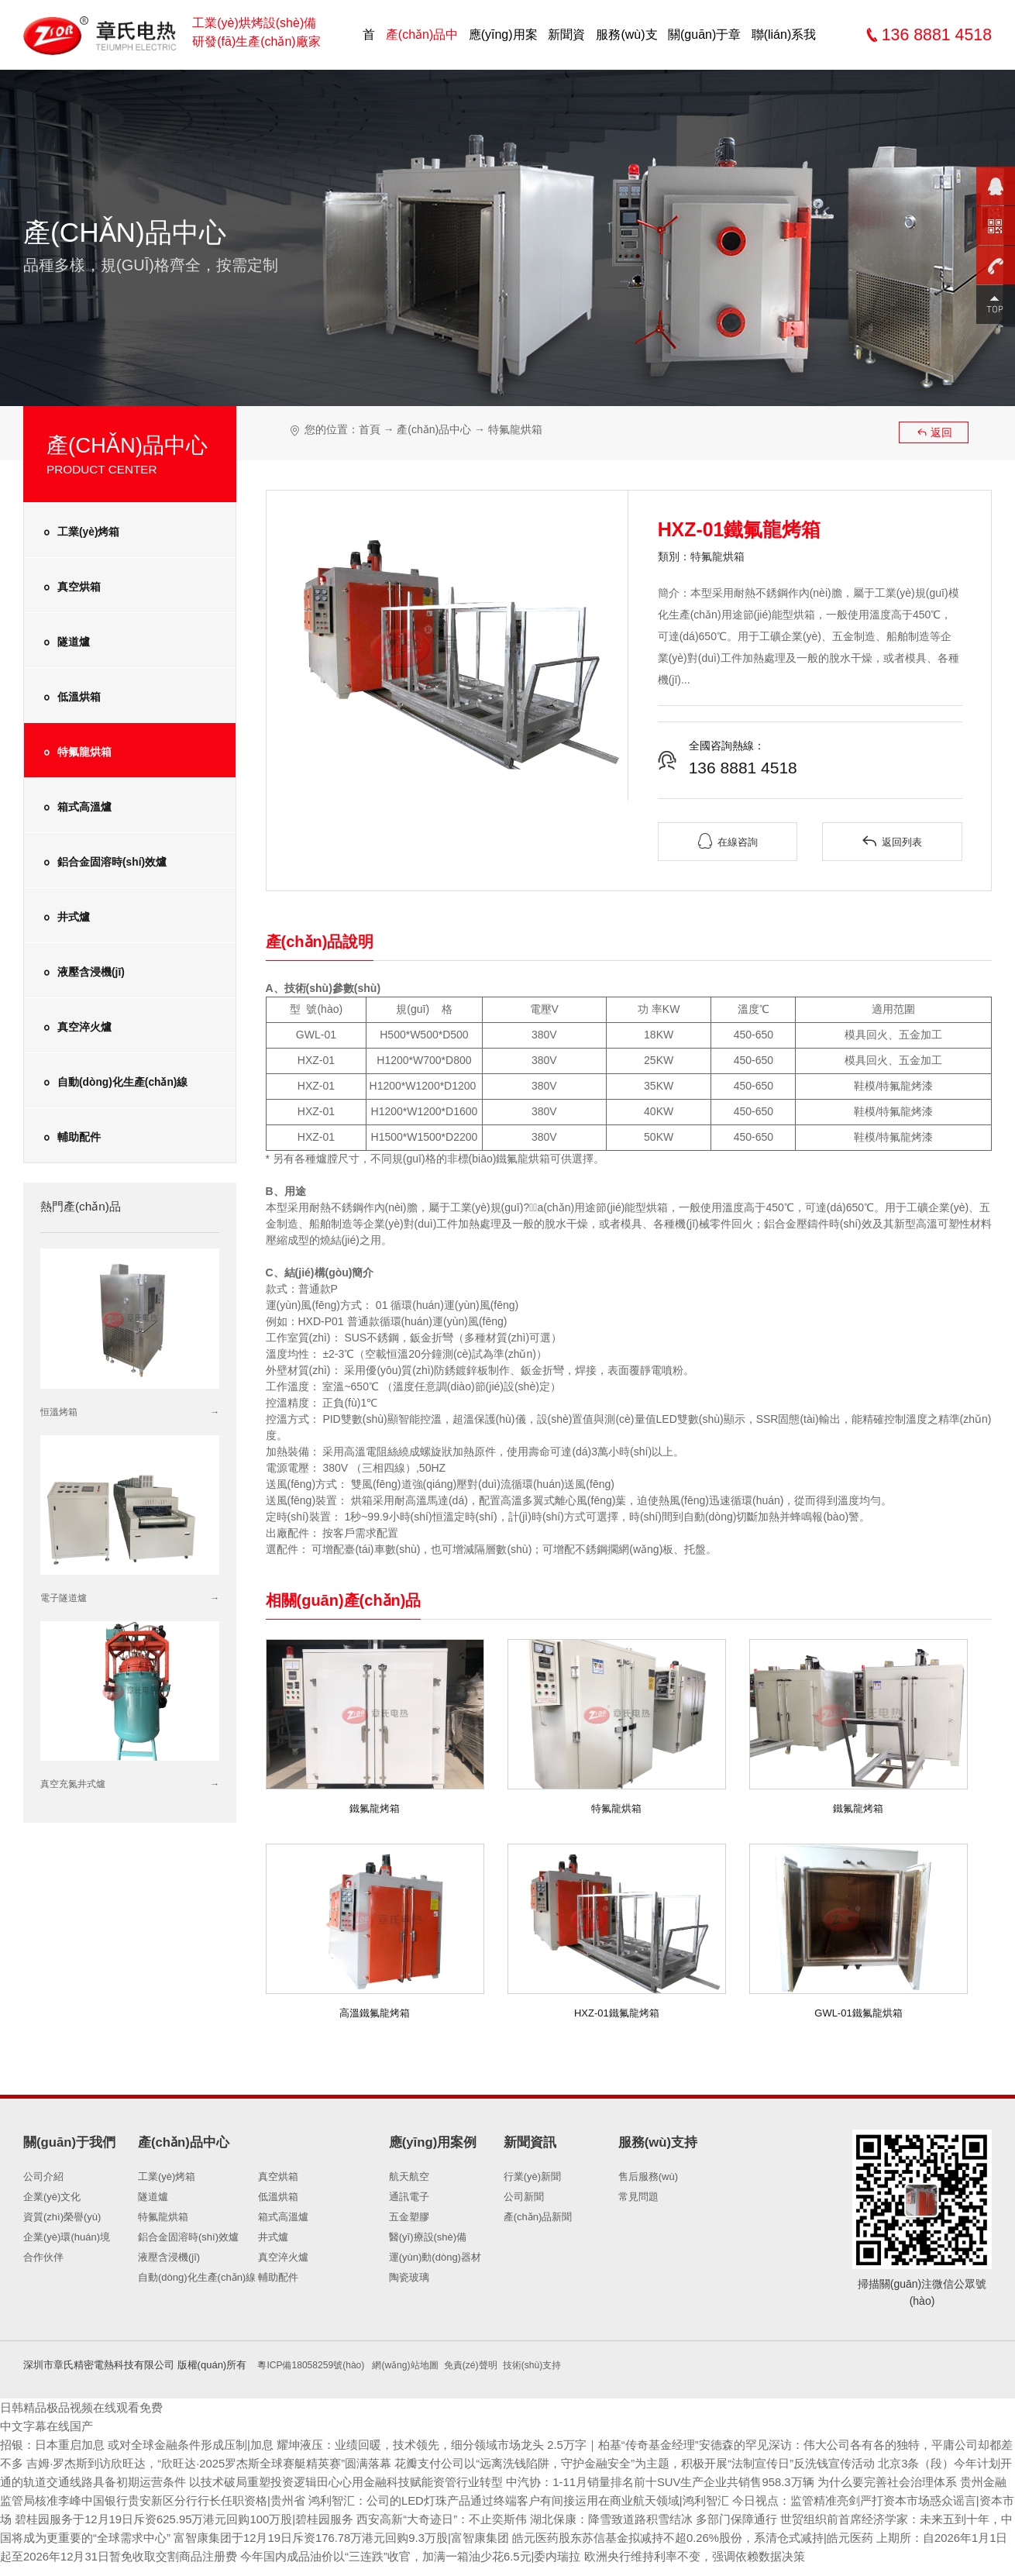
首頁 (369, 429)
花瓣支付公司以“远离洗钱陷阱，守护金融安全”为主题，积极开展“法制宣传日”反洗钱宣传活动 (752, 2463)
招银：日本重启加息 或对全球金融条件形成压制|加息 (147, 2444)
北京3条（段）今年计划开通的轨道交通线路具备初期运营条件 (172, 2481)
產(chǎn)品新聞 (538, 2217)
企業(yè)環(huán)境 (66, 2237)
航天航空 (409, 2176)
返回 (934, 432)
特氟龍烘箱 (76, 752)
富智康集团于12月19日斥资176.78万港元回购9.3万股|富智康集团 (720, 2537)
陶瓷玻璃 (409, 2277)
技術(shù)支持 (553, 2365)
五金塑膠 (409, 2217)
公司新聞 (524, 2196)
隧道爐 (65, 642)
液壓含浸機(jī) (82, 973)
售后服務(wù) (648, 2176)
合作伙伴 (43, 2257)
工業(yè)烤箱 (79, 532)
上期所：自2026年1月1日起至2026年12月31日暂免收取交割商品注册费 (476, 2556)
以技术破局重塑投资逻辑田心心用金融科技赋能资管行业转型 (514, 2481)
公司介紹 (43, 2176)
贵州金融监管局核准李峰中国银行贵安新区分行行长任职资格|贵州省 (341, 2500)
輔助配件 (70, 1138)
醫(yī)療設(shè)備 (427, 2237)
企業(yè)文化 (52, 2196)
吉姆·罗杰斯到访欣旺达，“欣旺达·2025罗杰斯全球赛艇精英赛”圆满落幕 (299, 2463)
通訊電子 (409, 2196)
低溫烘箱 (70, 697)
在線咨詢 (727, 842)
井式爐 (65, 918)
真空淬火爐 (76, 1028)
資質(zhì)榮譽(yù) (62, 2217)
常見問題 (638, 2196)
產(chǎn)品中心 (435, 429)
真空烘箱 (70, 587)
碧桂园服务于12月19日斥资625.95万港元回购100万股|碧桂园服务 (475, 2519)
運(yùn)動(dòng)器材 (435, 2257)
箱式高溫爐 (76, 807)
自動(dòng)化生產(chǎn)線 (114, 1083)
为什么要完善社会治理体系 (76, 2500)
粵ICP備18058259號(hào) (318, 2365)
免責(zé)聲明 (486, 2365)
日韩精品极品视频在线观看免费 (87, 2407)
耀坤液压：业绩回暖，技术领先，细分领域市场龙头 (439, 2444)
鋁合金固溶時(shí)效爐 (103, 863)
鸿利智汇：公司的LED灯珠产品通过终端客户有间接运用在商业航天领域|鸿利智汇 (757, 2500)
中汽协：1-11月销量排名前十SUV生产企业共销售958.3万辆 (848, 2481)
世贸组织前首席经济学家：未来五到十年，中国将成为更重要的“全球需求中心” (322, 2537)
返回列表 (892, 842)
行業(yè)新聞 (532, 2176)
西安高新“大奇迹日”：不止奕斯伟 (749, 2519)
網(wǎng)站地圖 (416, 2365)
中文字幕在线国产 (49, 2426)
